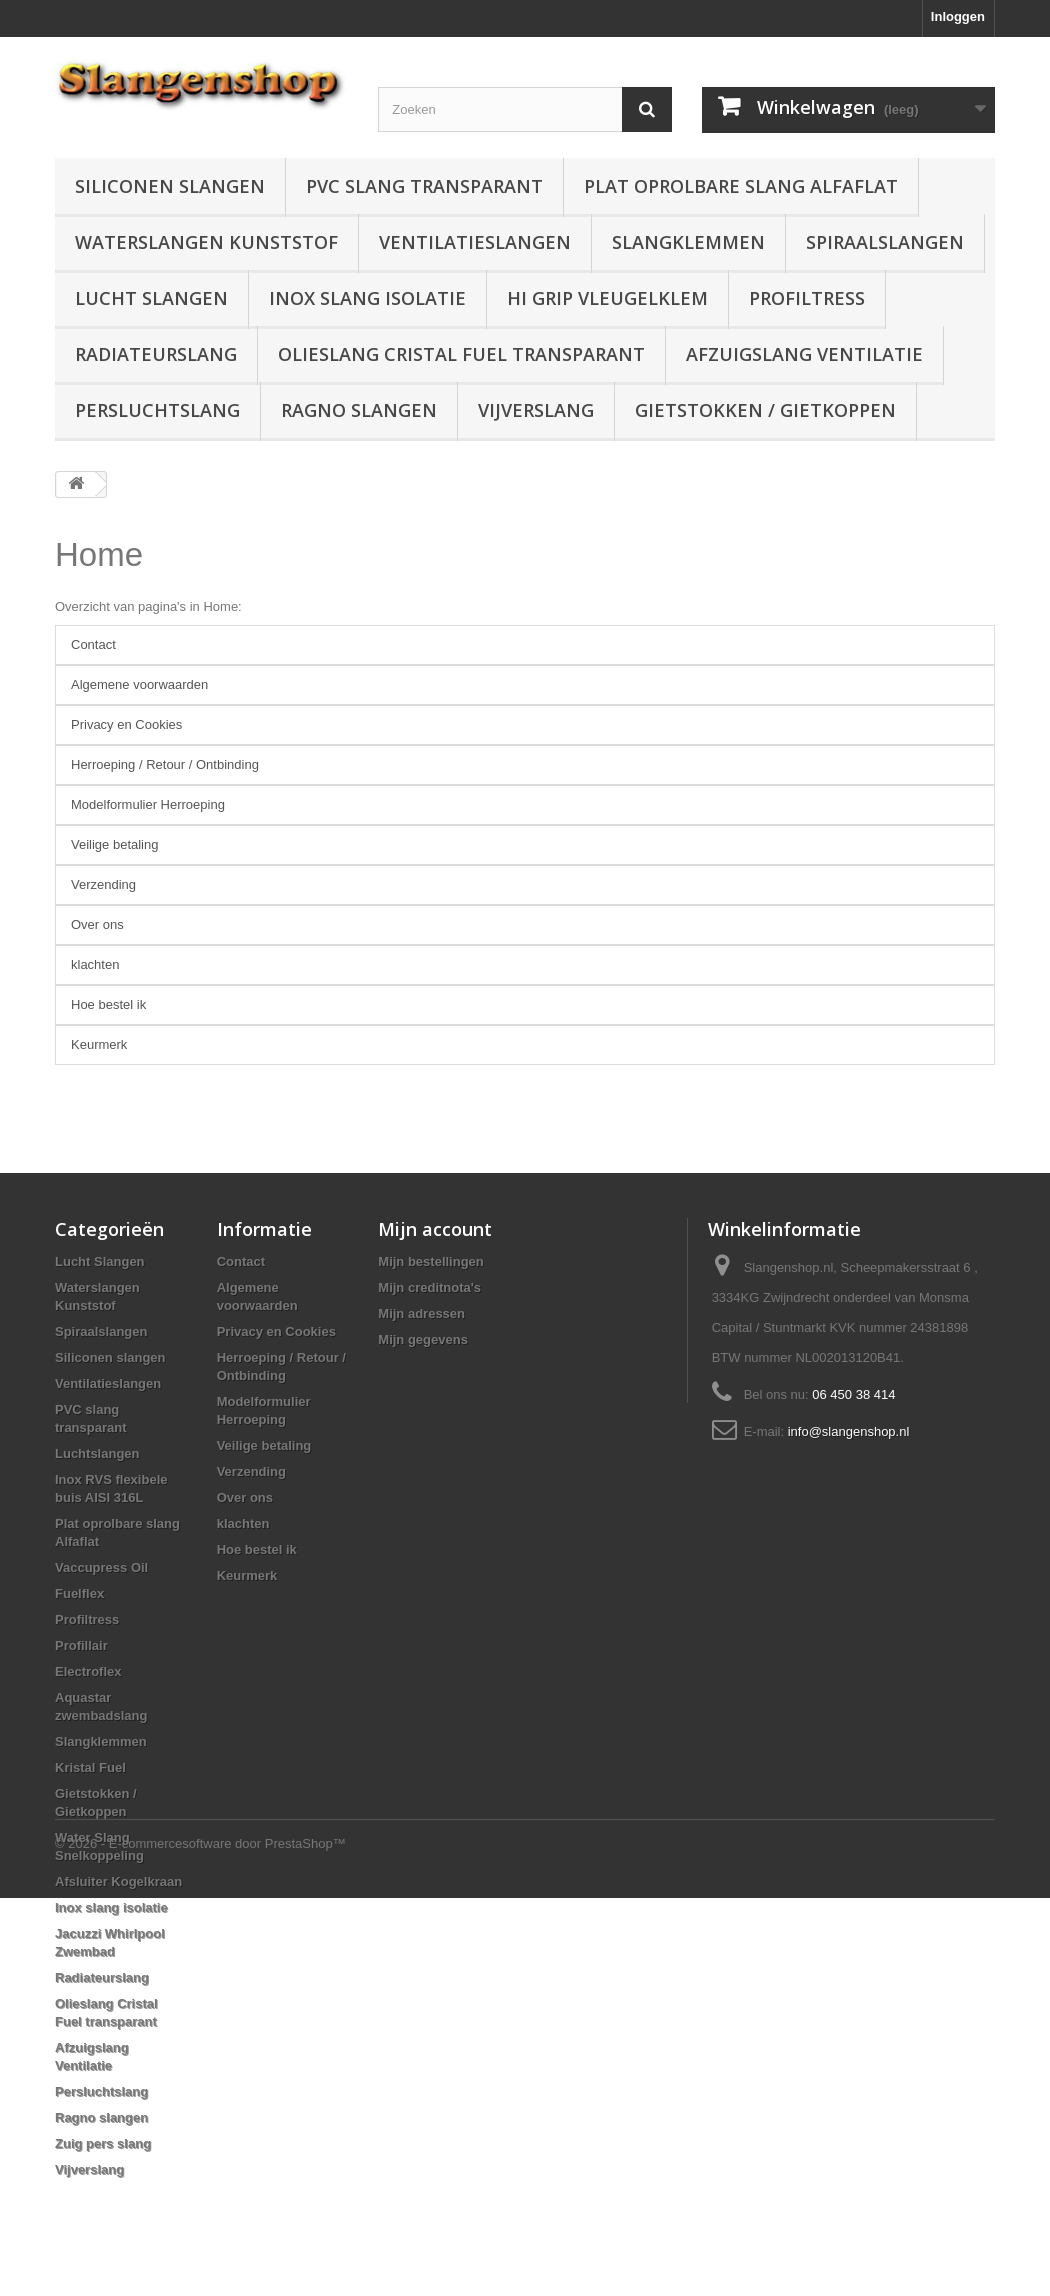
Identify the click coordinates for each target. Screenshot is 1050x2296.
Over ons (97, 924)
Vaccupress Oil (101, 1567)
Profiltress (807, 298)
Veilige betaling (114, 844)
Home (99, 554)
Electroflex (88, 1671)
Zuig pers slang (103, 2143)
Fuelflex (79, 1593)
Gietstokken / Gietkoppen (765, 410)
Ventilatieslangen (475, 242)
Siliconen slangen (170, 186)
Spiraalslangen (885, 242)
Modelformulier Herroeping (148, 804)
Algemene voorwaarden (139, 684)
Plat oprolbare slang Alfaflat (741, 186)
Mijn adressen (421, 1313)
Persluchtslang (157, 410)
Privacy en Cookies (126, 724)
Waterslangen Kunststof (206, 242)
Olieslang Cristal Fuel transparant (461, 354)
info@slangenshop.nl (849, 1431)
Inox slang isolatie (367, 298)
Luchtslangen (97, 1453)
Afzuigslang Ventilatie (804, 354)
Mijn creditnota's (429, 1287)
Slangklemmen (688, 242)
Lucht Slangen (151, 298)
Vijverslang (536, 410)
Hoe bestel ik (108, 1004)
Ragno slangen (359, 410)
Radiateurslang (156, 354)
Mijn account (435, 1229)
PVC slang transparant (424, 186)
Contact (93, 644)
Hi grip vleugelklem (607, 298)
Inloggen (958, 16)
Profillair (81, 1645)
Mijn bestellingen (430, 1261)
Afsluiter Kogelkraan (118, 1881)
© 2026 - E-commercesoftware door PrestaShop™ (200, 2241)
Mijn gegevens (423, 1339)
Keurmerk (99, 1044)
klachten (95, 964)
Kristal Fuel (90, 1767)
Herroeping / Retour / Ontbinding (165, 764)
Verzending (103, 884)
